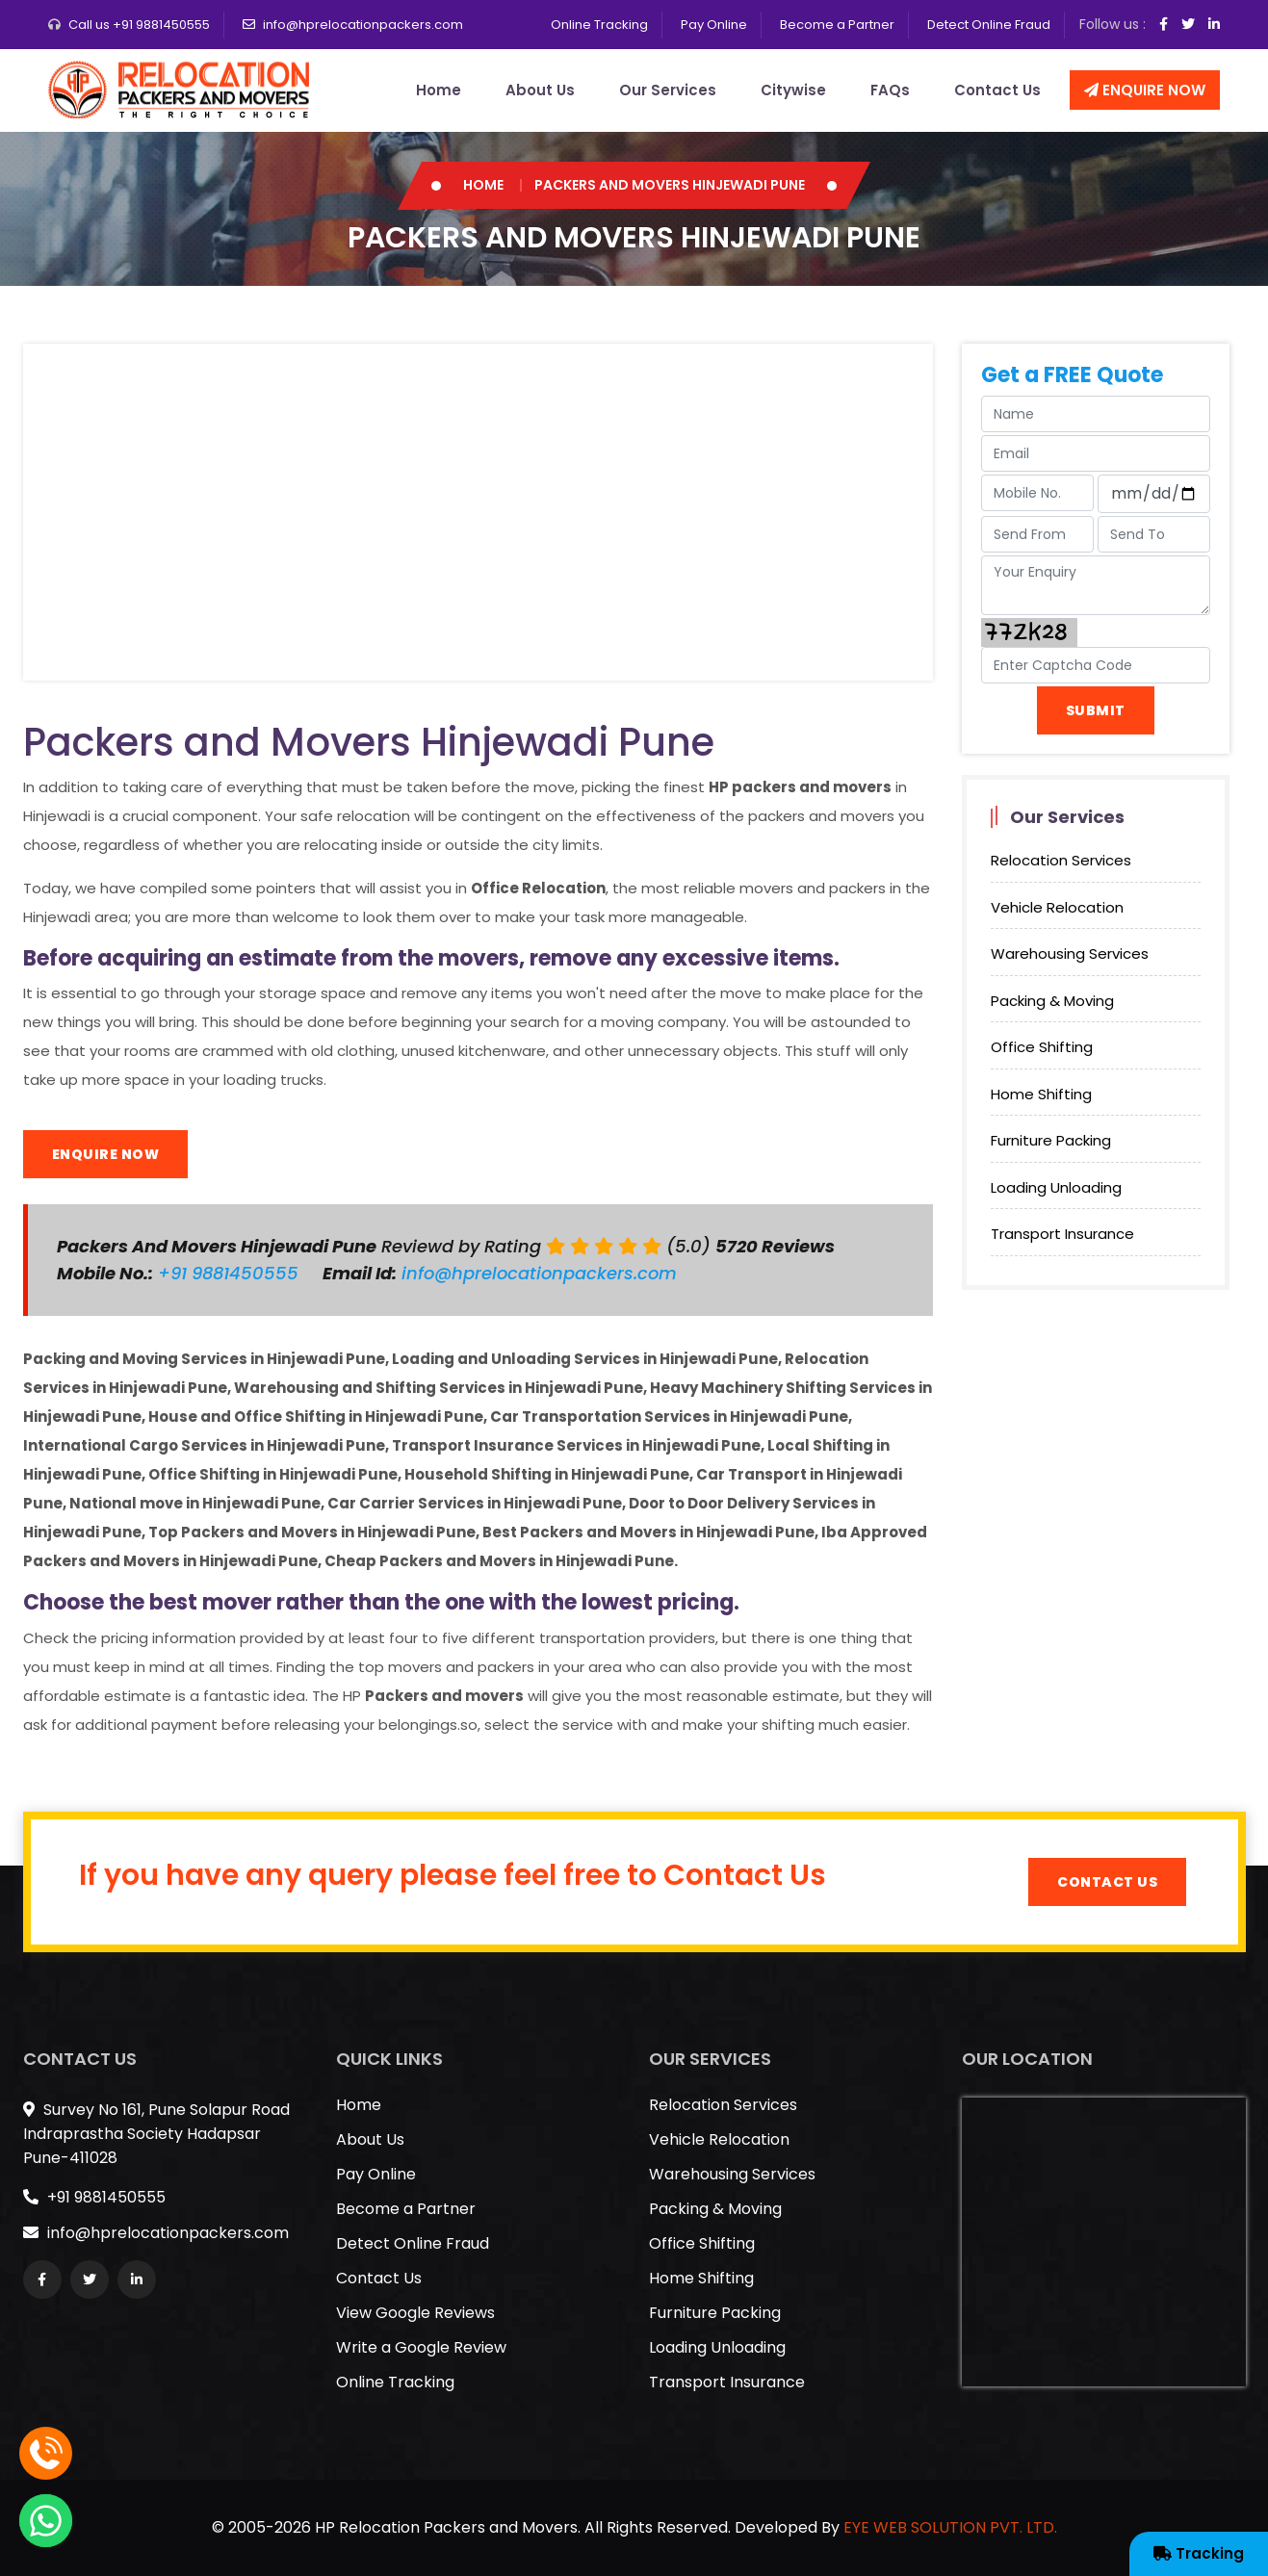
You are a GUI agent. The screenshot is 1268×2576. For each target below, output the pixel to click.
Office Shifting (1042, 1047)
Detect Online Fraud (988, 24)
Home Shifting (1041, 1094)
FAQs (890, 90)
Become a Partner (837, 24)
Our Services (667, 90)
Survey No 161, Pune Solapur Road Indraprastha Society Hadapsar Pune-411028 (156, 2134)
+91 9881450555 (230, 1273)
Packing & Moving (1052, 1001)
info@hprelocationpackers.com (363, 24)
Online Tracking (599, 24)
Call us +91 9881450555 (139, 24)
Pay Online (714, 24)
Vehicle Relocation (1057, 907)
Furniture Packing (1051, 1140)
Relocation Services (1061, 860)
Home (438, 90)
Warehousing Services (1070, 953)
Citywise (793, 90)
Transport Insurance (1062, 1234)
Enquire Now (1144, 90)
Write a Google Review (421, 2347)
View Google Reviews (415, 2313)
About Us (540, 90)
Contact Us (997, 90)
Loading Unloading (1056, 1187)
